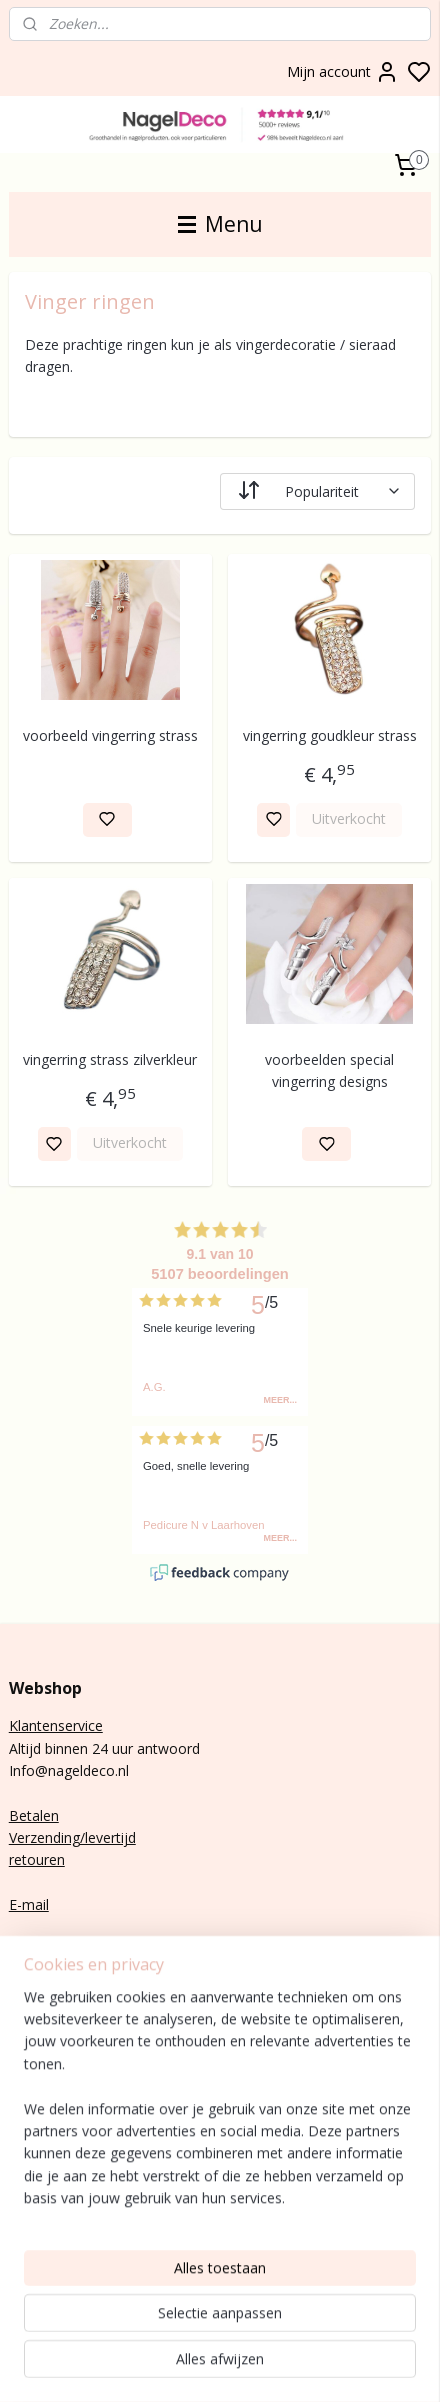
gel (46, 2143)
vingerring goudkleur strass (330, 734)
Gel (19, 2165)
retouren (37, 1859)
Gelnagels (40, 2210)
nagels (65, 2121)
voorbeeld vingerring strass (110, 734)
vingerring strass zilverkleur (110, 1059)
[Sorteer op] (317, 490)
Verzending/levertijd (72, 1837)
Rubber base (49, 2233)
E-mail (29, 1904)
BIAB (25, 2121)
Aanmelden (61, 2074)
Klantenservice (56, 1725)
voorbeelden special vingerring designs (329, 1070)
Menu (220, 224)
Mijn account (343, 72)
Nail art (32, 2188)
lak (39, 2165)
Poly (23, 2143)
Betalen (34, 1815)
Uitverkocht (349, 818)
